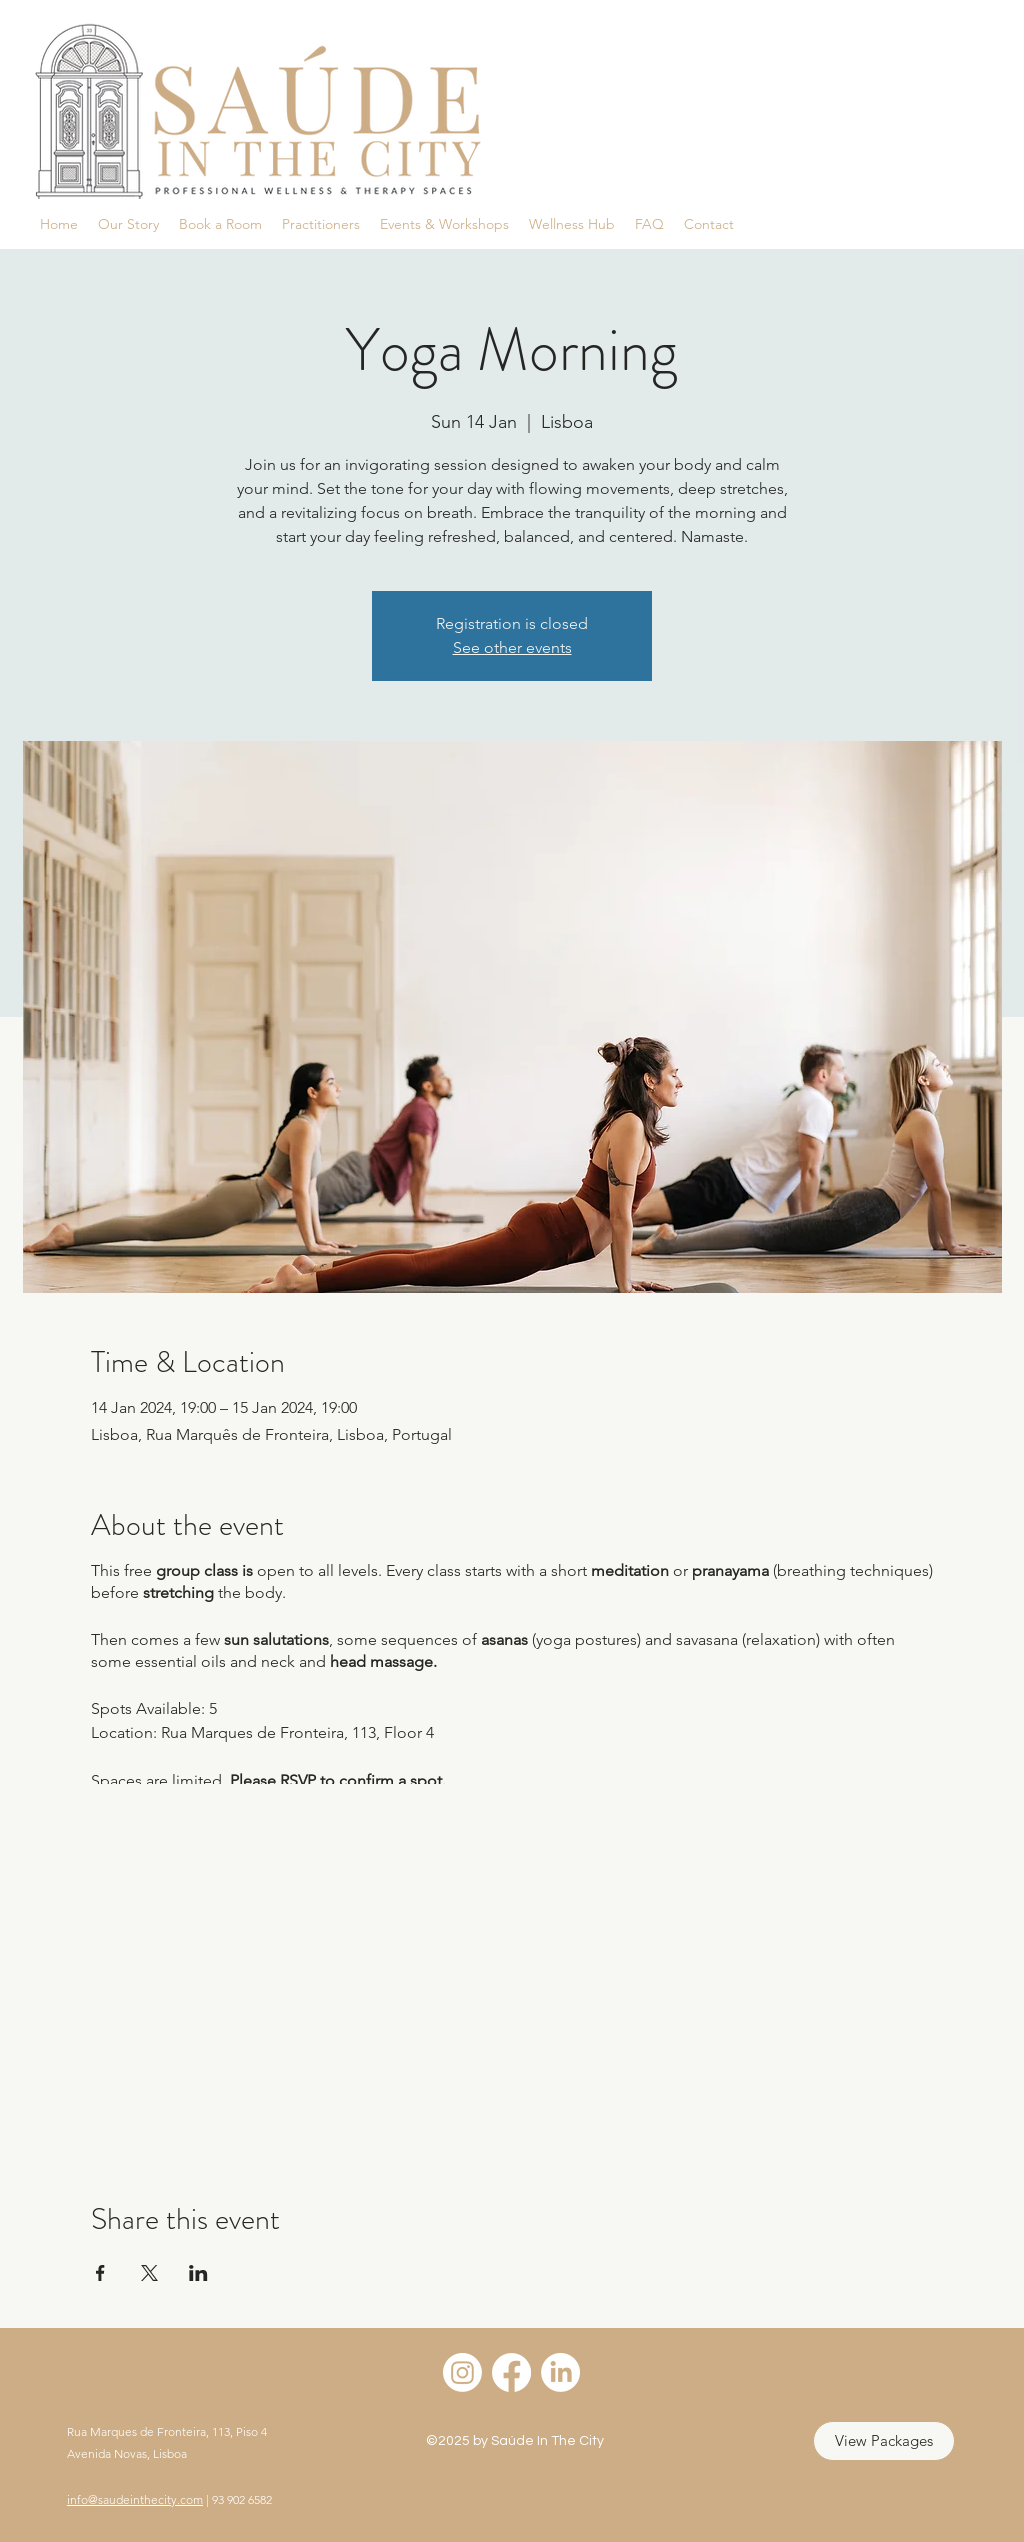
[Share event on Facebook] (100, 2273)
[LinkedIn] (560, 2372)
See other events (512, 647)
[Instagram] (462, 2372)
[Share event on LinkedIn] (198, 2273)
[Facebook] (511, 2372)
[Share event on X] (149, 2273)
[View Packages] (884, 2441)
